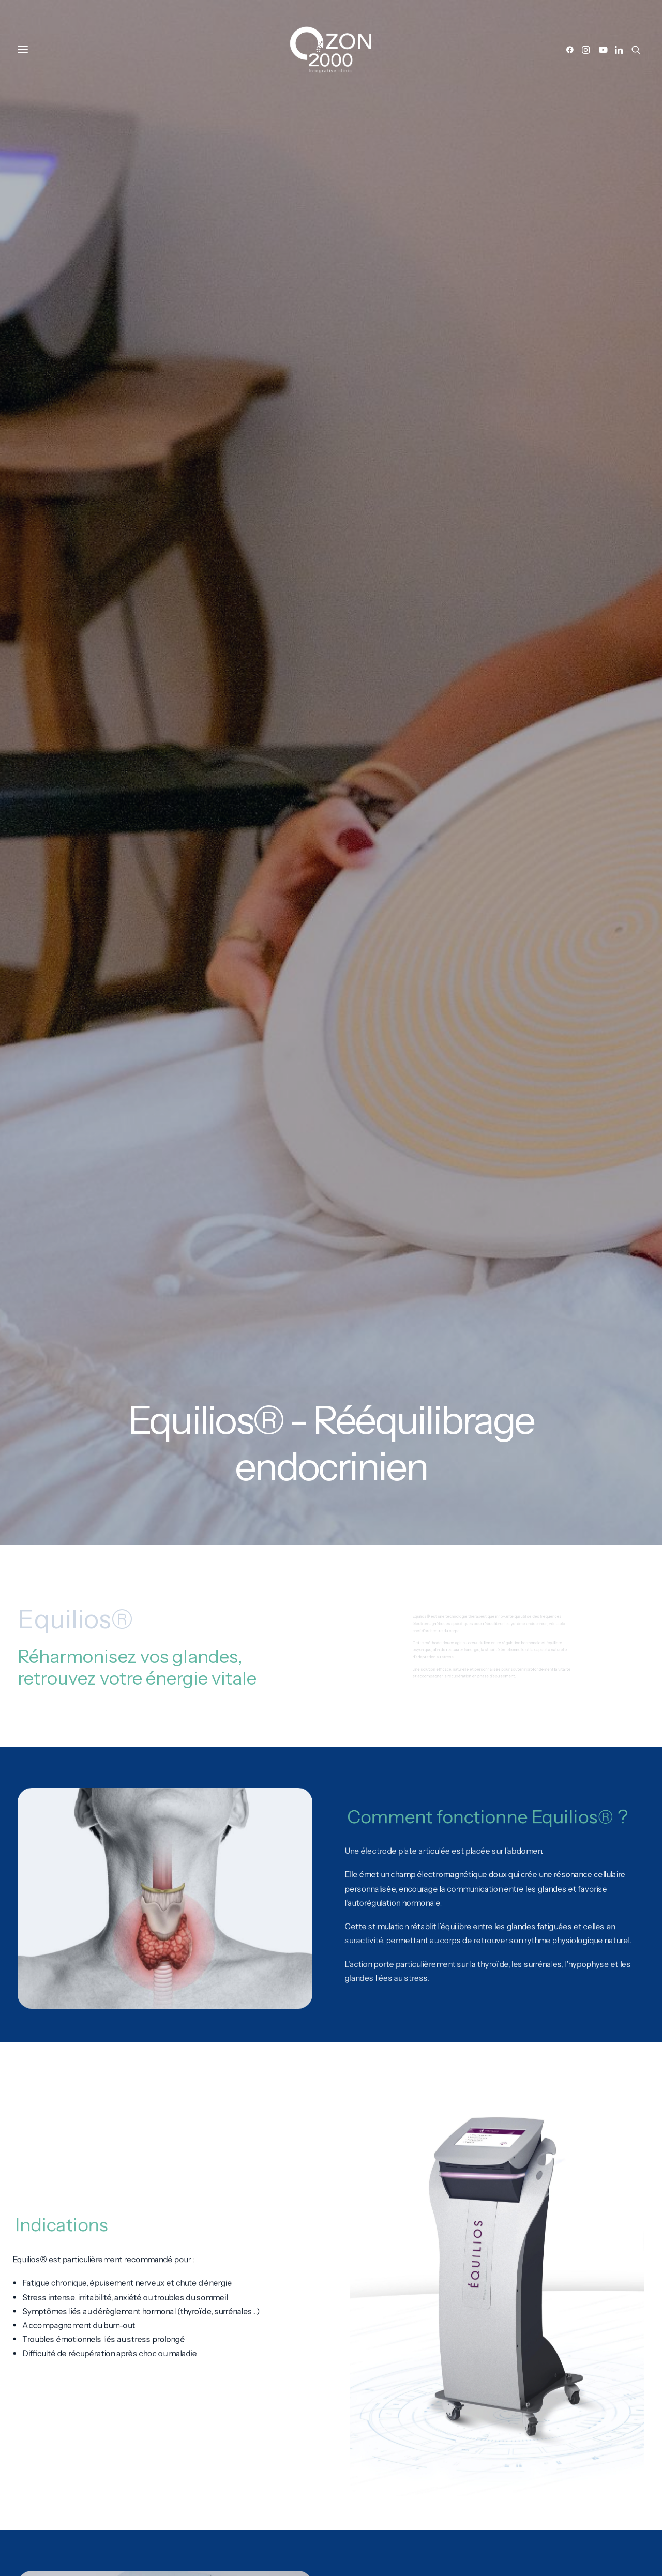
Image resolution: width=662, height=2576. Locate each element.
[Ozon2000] (331, 50)
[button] (571, 49)
